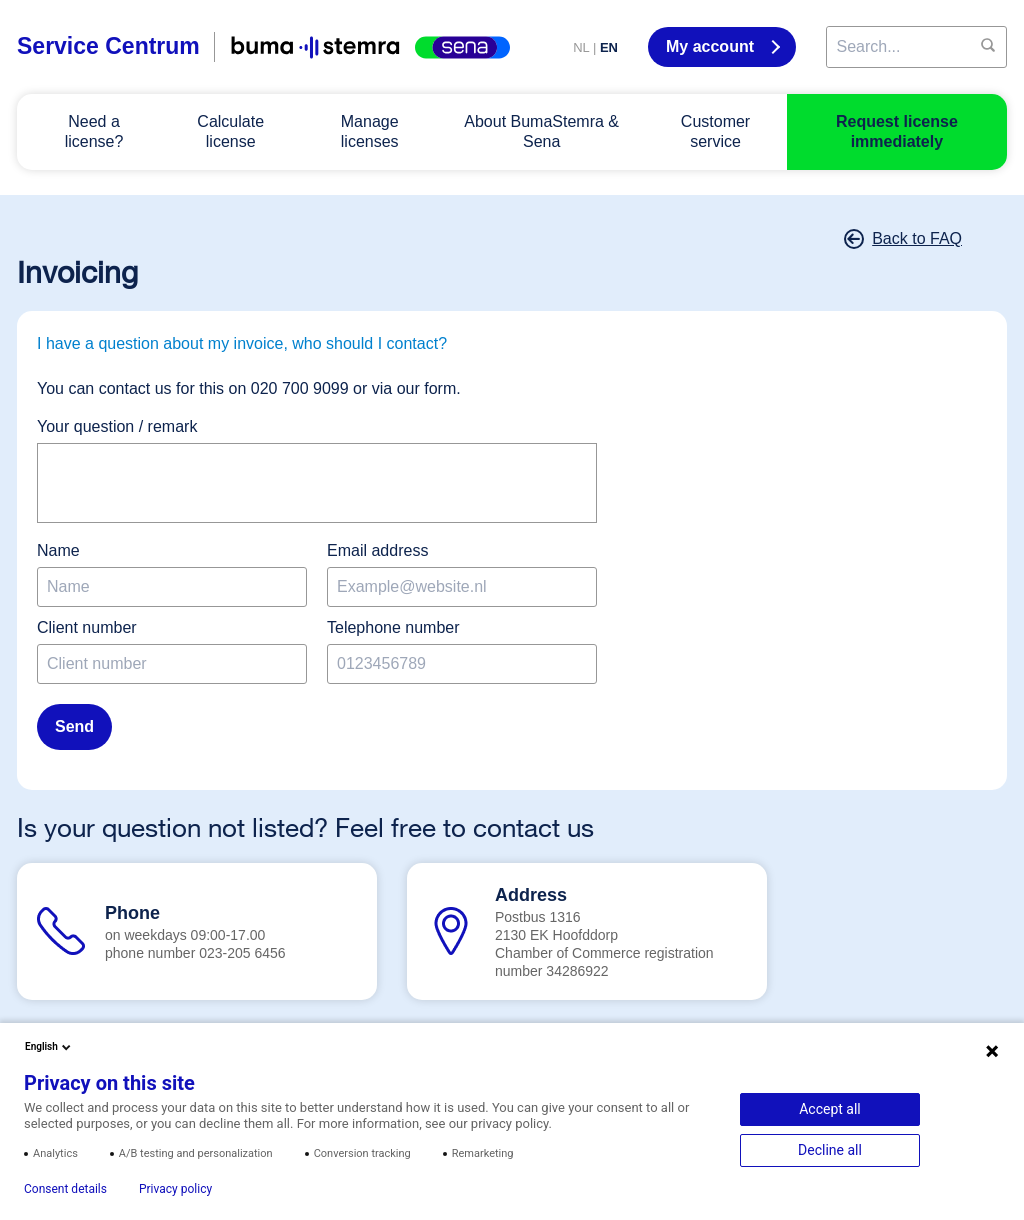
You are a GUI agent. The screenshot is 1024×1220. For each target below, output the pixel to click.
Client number (87, 627)
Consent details (65, 1189)
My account (712, 46)
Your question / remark (117, 426)
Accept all (830, 1109)
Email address (377, 550)
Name (58, 550)
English (49, 1047)
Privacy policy (175, 1189)
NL (581, 47)
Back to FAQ (904, 239)
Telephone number (393, 627)
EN (609, 47)
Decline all (830, 1150)
